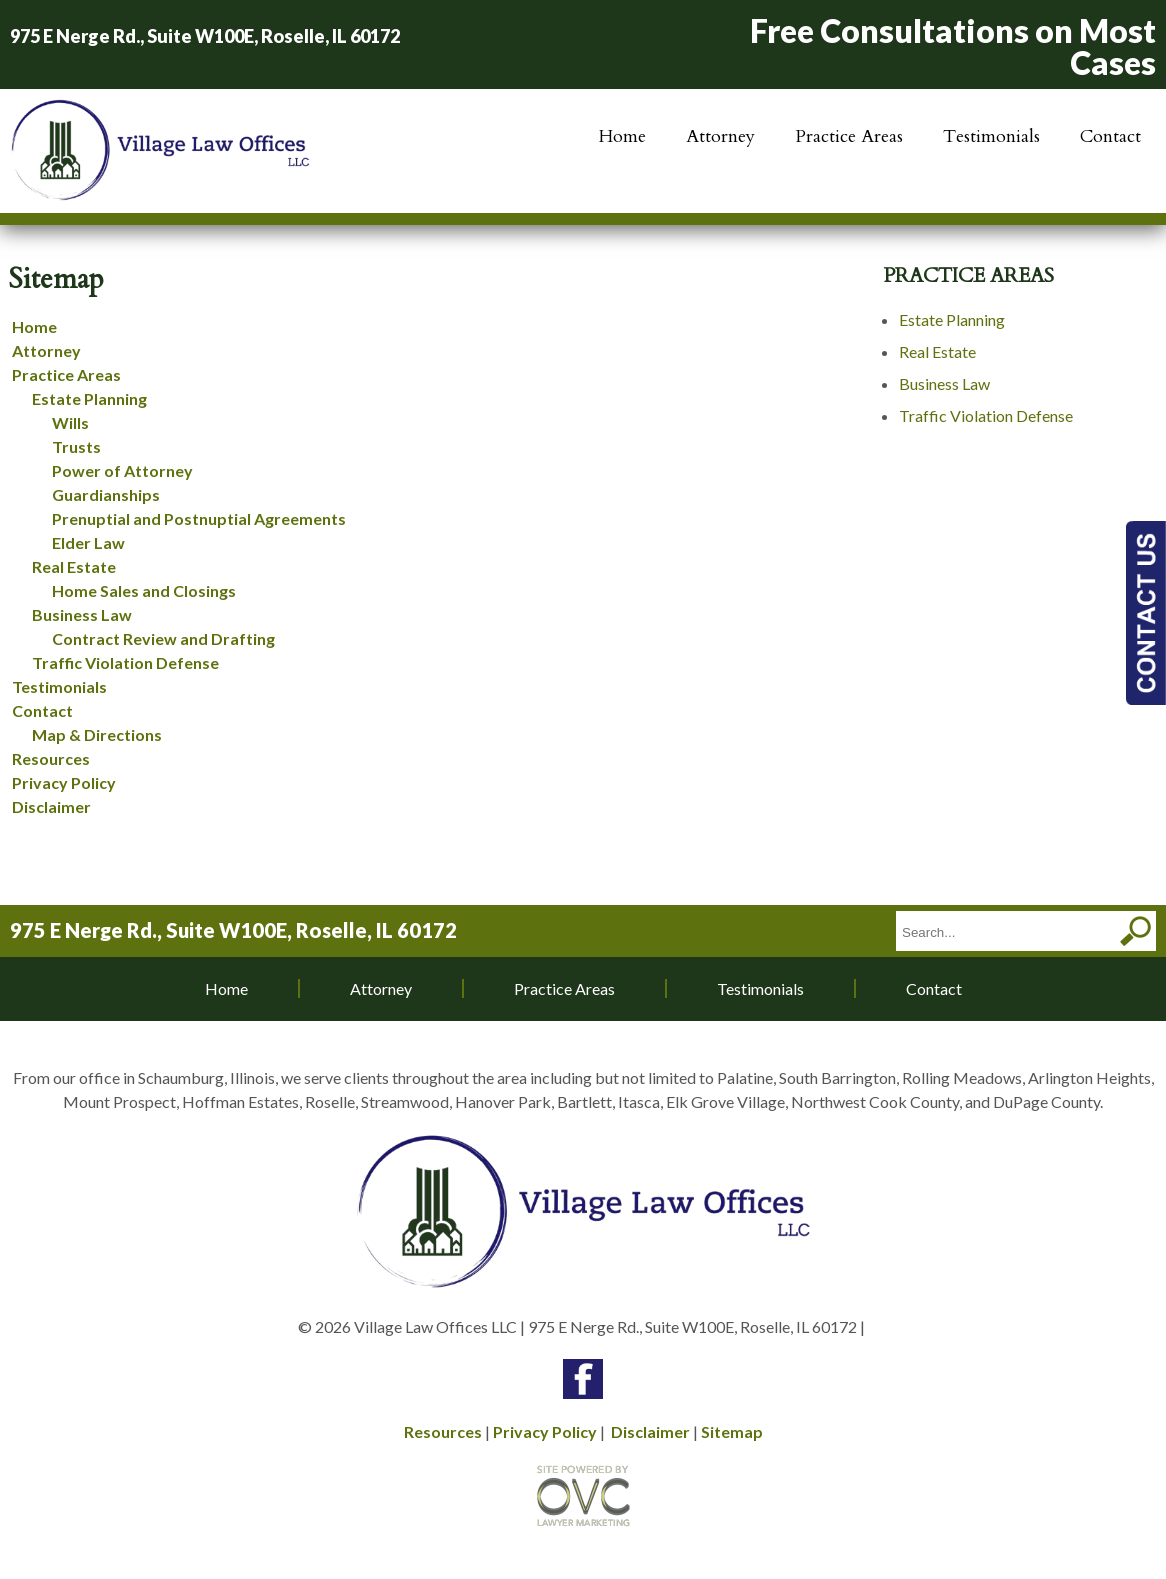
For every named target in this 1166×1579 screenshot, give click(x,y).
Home (622, 136)
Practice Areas (849, 136)
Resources (51, 758)
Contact (1110, 136)
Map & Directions (97, 734)
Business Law (82, 614)
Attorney (720, 136)
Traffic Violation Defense (125, 662)
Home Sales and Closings (144, 590)
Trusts (76, 446)
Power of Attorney (122, 470)
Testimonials (991, 136)
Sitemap (732, 1431)
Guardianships (106, 494)
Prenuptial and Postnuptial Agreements (199, 518)
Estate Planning (89, 398)
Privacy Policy (64, 782)
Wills (70, 422)
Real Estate (74, 566)
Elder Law (88, 542)
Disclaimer (51, 806)
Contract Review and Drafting (163, 638)
